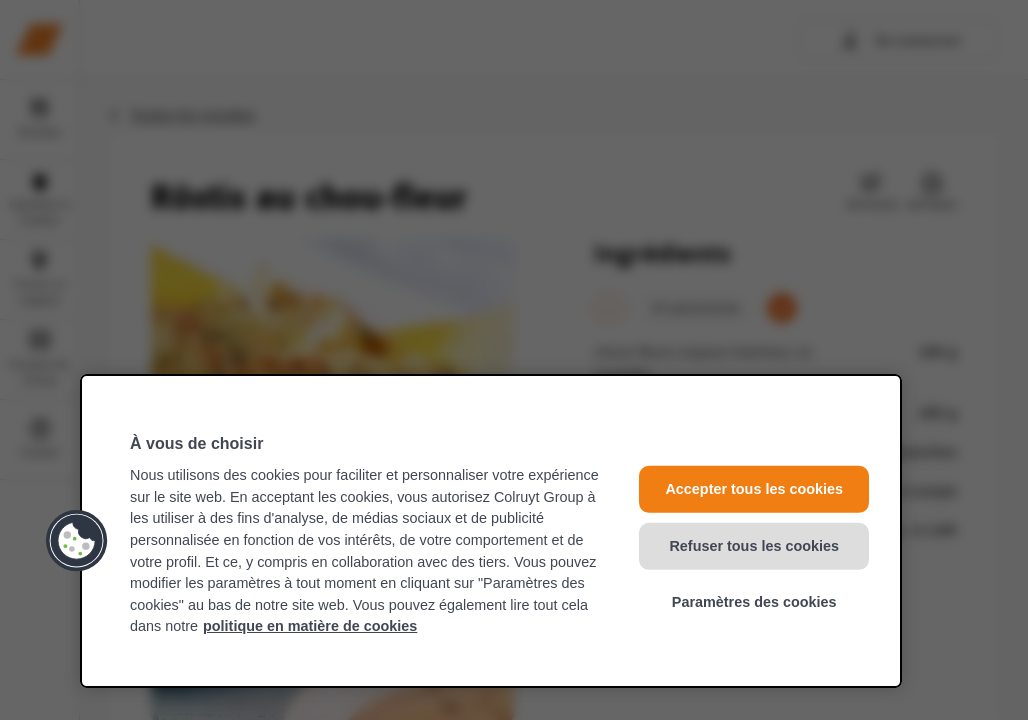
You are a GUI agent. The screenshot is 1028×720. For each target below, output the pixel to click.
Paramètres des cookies (754, 602)
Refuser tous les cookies (754, 546)
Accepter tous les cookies (754, 489)
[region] (491, 531)
